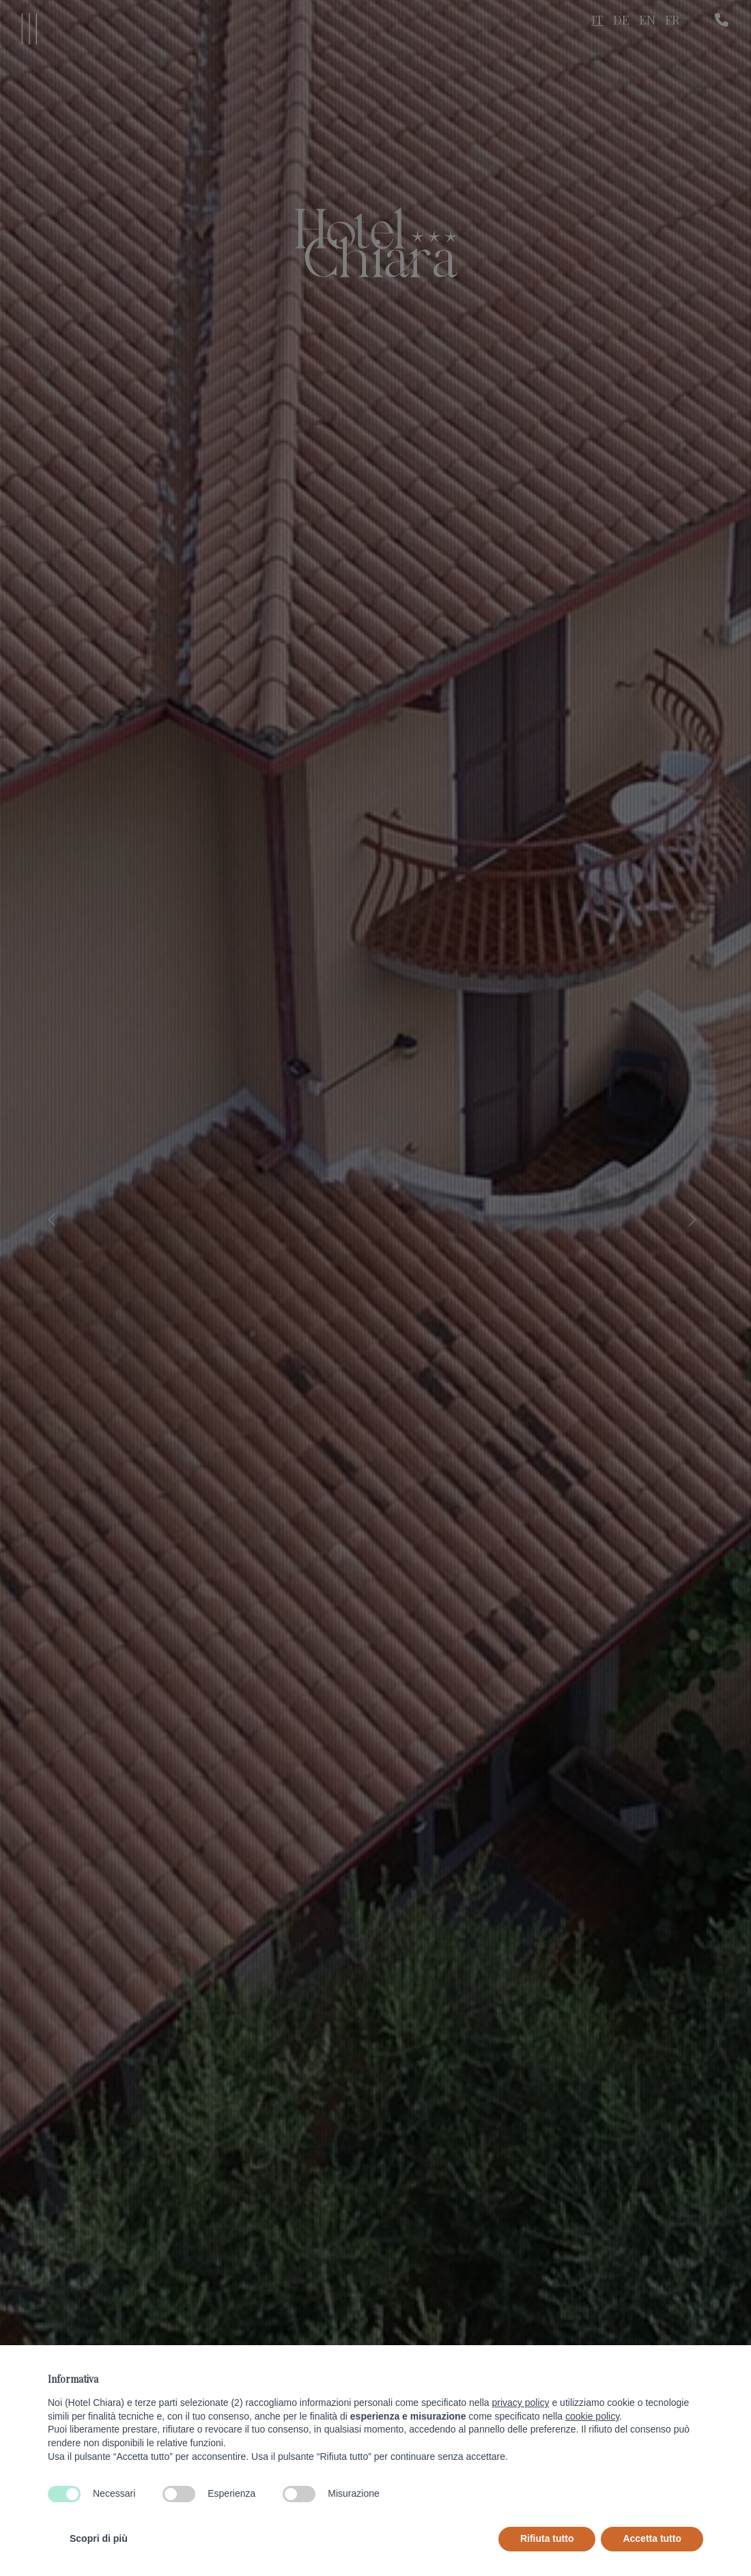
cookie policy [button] (592, 2416)
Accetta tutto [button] (652, 2538)
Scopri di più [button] (99, 2538)
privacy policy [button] (521, 2402)
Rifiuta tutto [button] (547, 2538)
